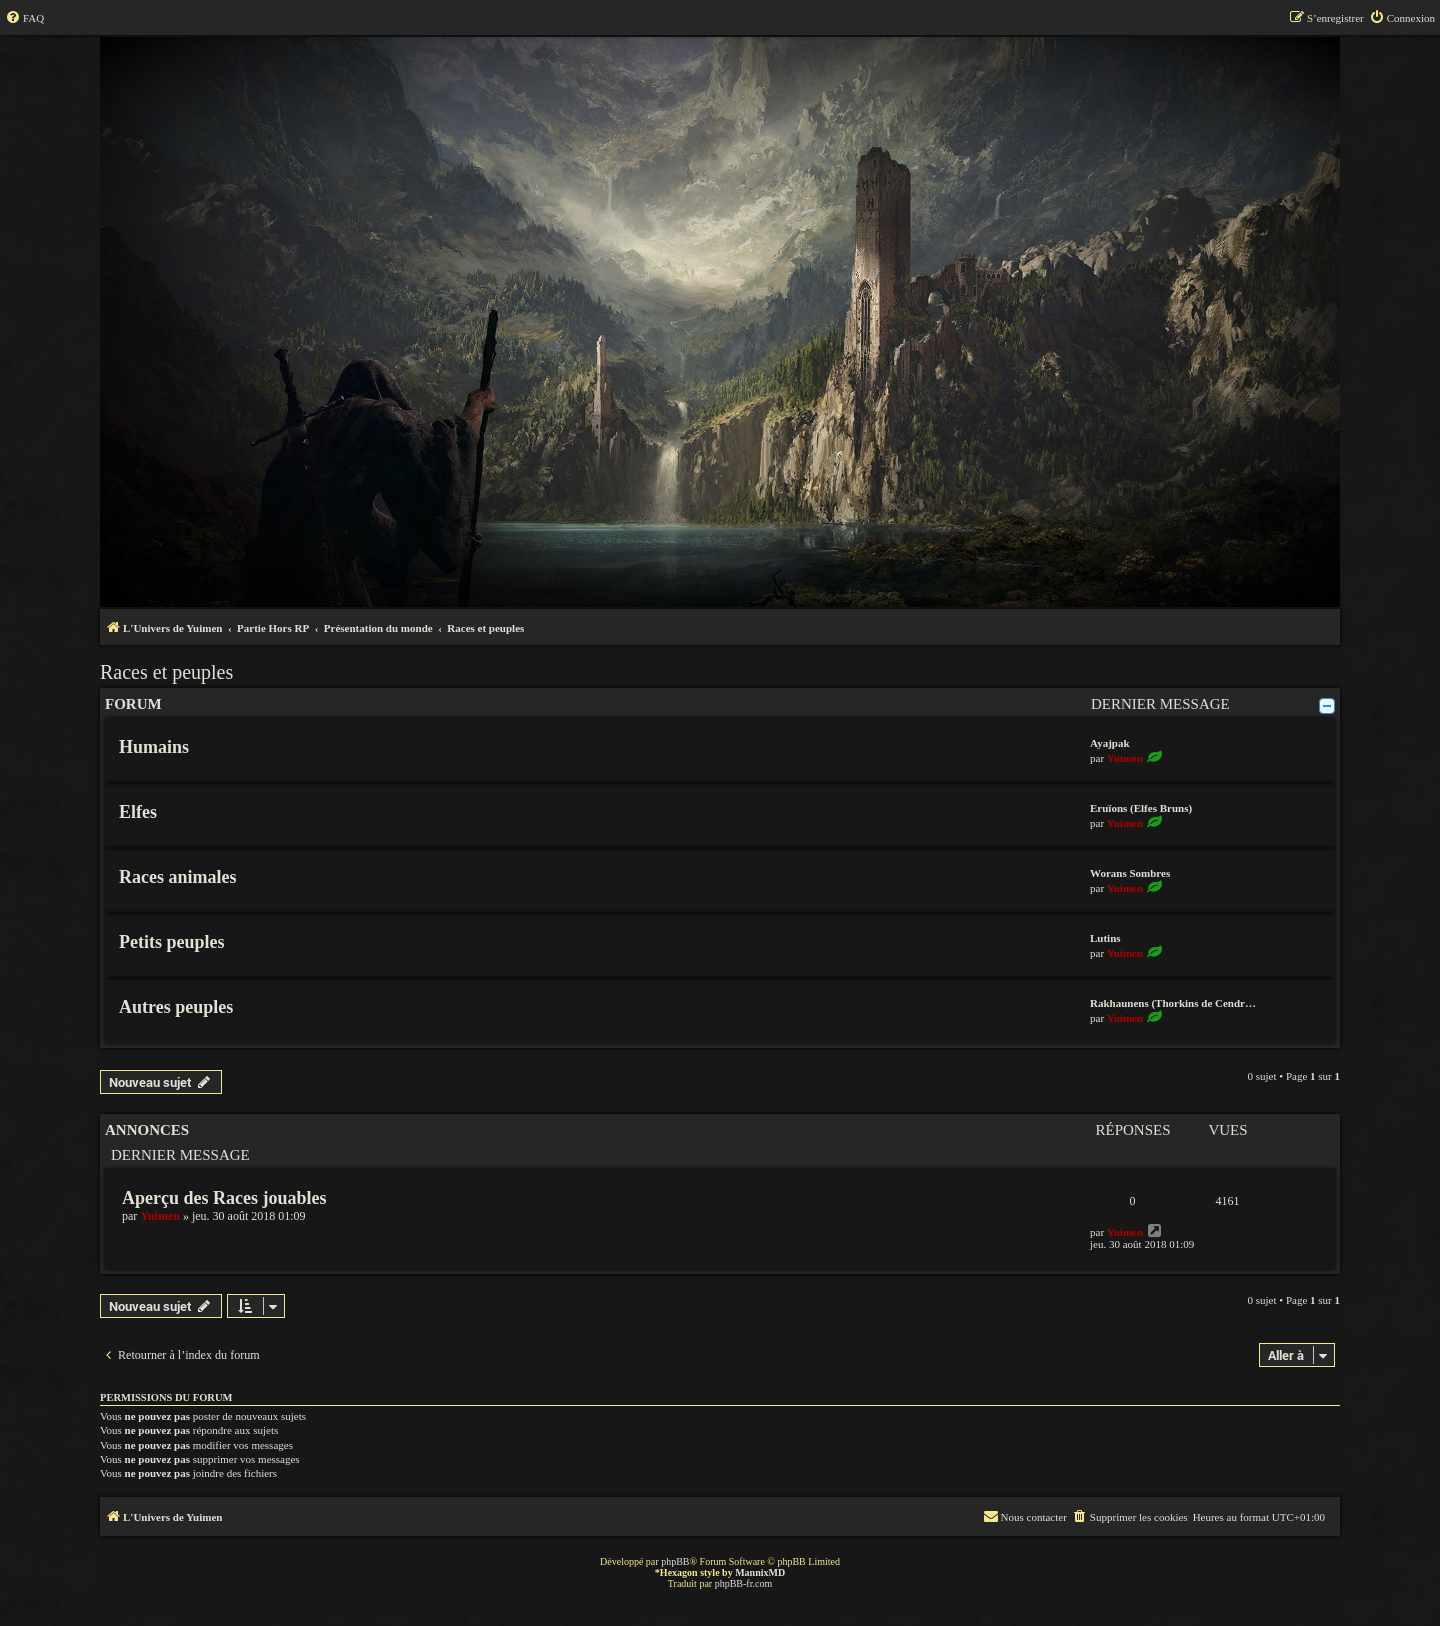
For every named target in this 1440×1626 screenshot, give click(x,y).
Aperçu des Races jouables (224, 1198)
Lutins (1105, 938)
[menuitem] (24, 18)
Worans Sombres (1130, 873)
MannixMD (760, 1572)
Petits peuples (172, 942)
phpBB (675, 1561)
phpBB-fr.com (744, 1583)
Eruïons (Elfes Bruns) (1141, 808)
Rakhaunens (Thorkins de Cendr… (1173, 1003)
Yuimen (1125, 758)
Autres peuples (176, 1007)
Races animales (177, 877)
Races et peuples (166, 672)
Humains (154, 747)
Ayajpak (1110, 743)
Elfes (138, 812)
